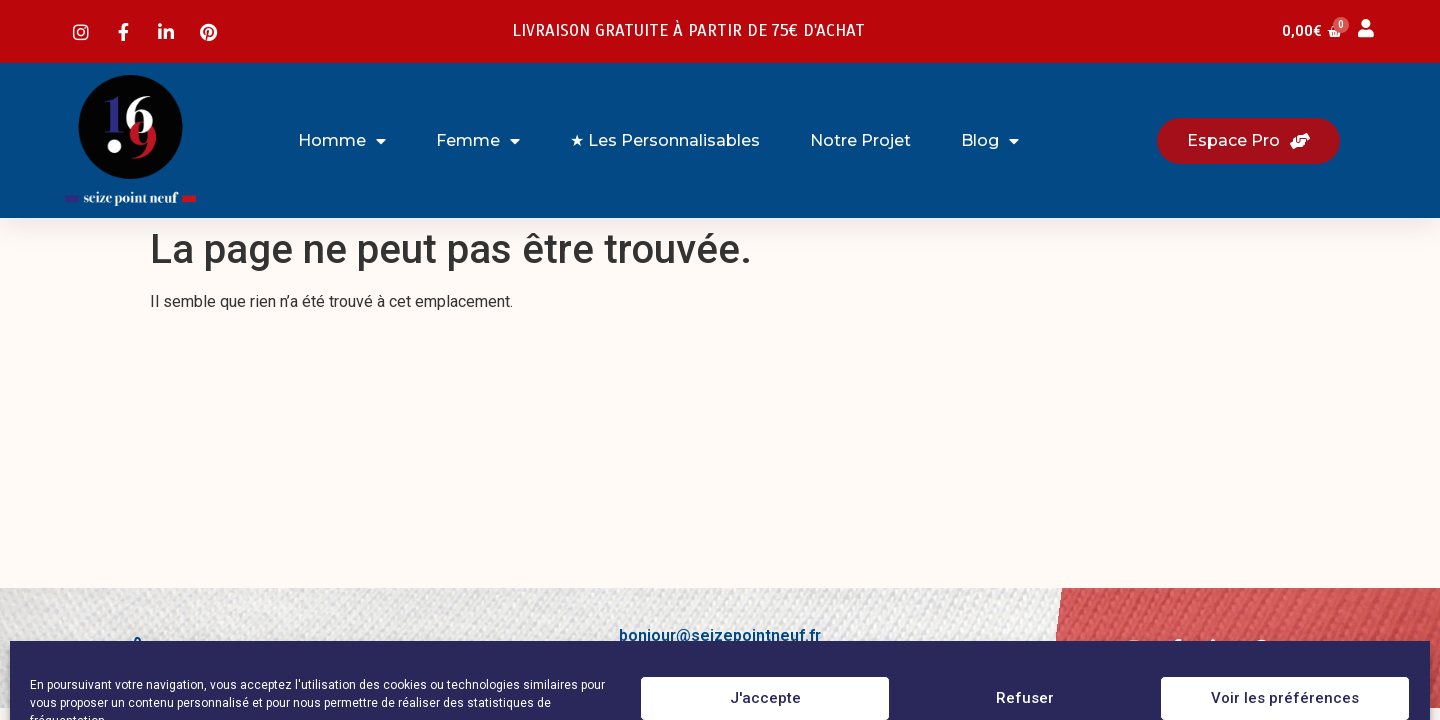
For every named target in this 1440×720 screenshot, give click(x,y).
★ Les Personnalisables (665, 140)
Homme (342, 141)
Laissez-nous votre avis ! (261, 649)
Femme (478, 141)
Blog (990, 141)
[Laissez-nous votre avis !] (136, 648)
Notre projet (860, 140)
